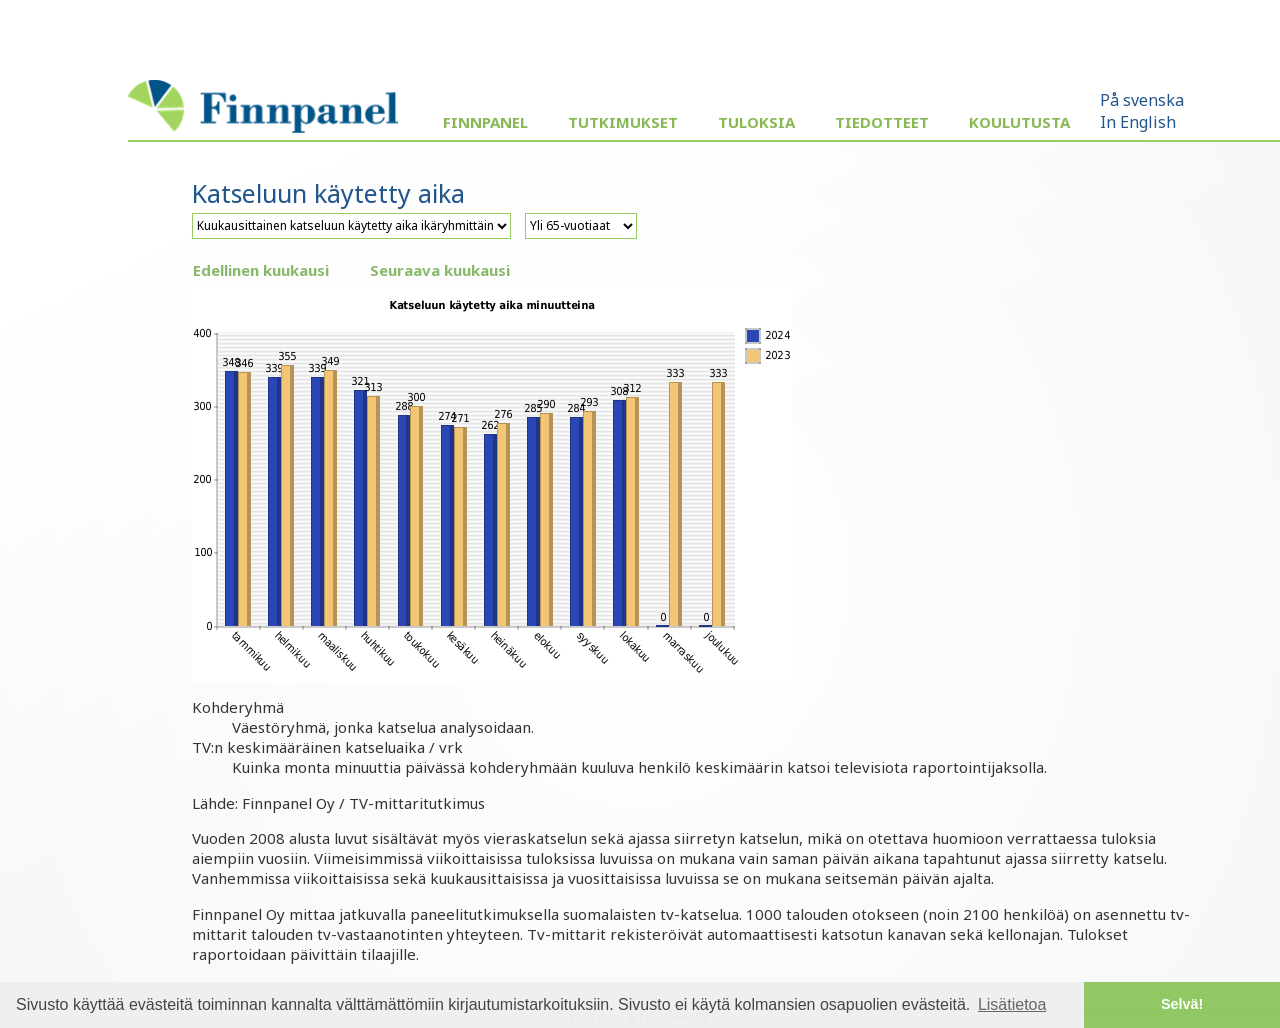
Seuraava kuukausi (440, 270)
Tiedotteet (882, 122)
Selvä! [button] (1182, 1004)
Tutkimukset (623, 122)
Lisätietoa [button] (1012, 1004)
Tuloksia (756, 122)
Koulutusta (1019, 122)
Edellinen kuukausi (261, 270)
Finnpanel (485, 122)
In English (1138, 122)
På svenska (1142, 100)
